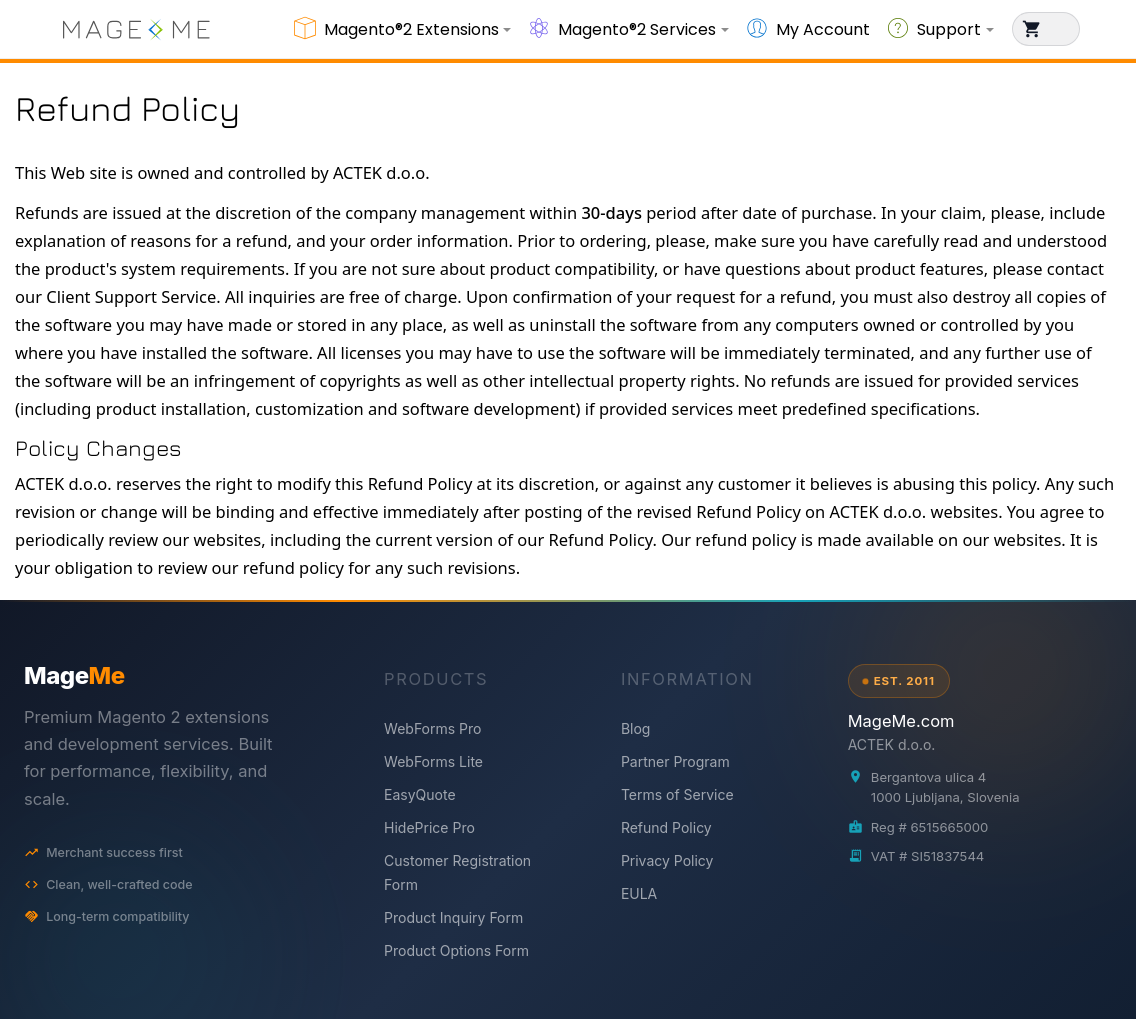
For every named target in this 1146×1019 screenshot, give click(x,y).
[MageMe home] (175, 676)
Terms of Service (677, 794)
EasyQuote (420, 794)
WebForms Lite (433, 761)
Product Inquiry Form (453, 917)
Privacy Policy (667, 860)
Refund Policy (666, 827)
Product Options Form (456, 950)
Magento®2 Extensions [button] (411, 29)
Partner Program (675, 761)
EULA (639, 893)
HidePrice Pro (429, 827)
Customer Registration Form (457, 872)
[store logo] (136, 29)
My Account (823, 29)
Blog (636, 728)
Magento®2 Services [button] (637, 29)
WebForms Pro (432, 728)
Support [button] (949, 29)
